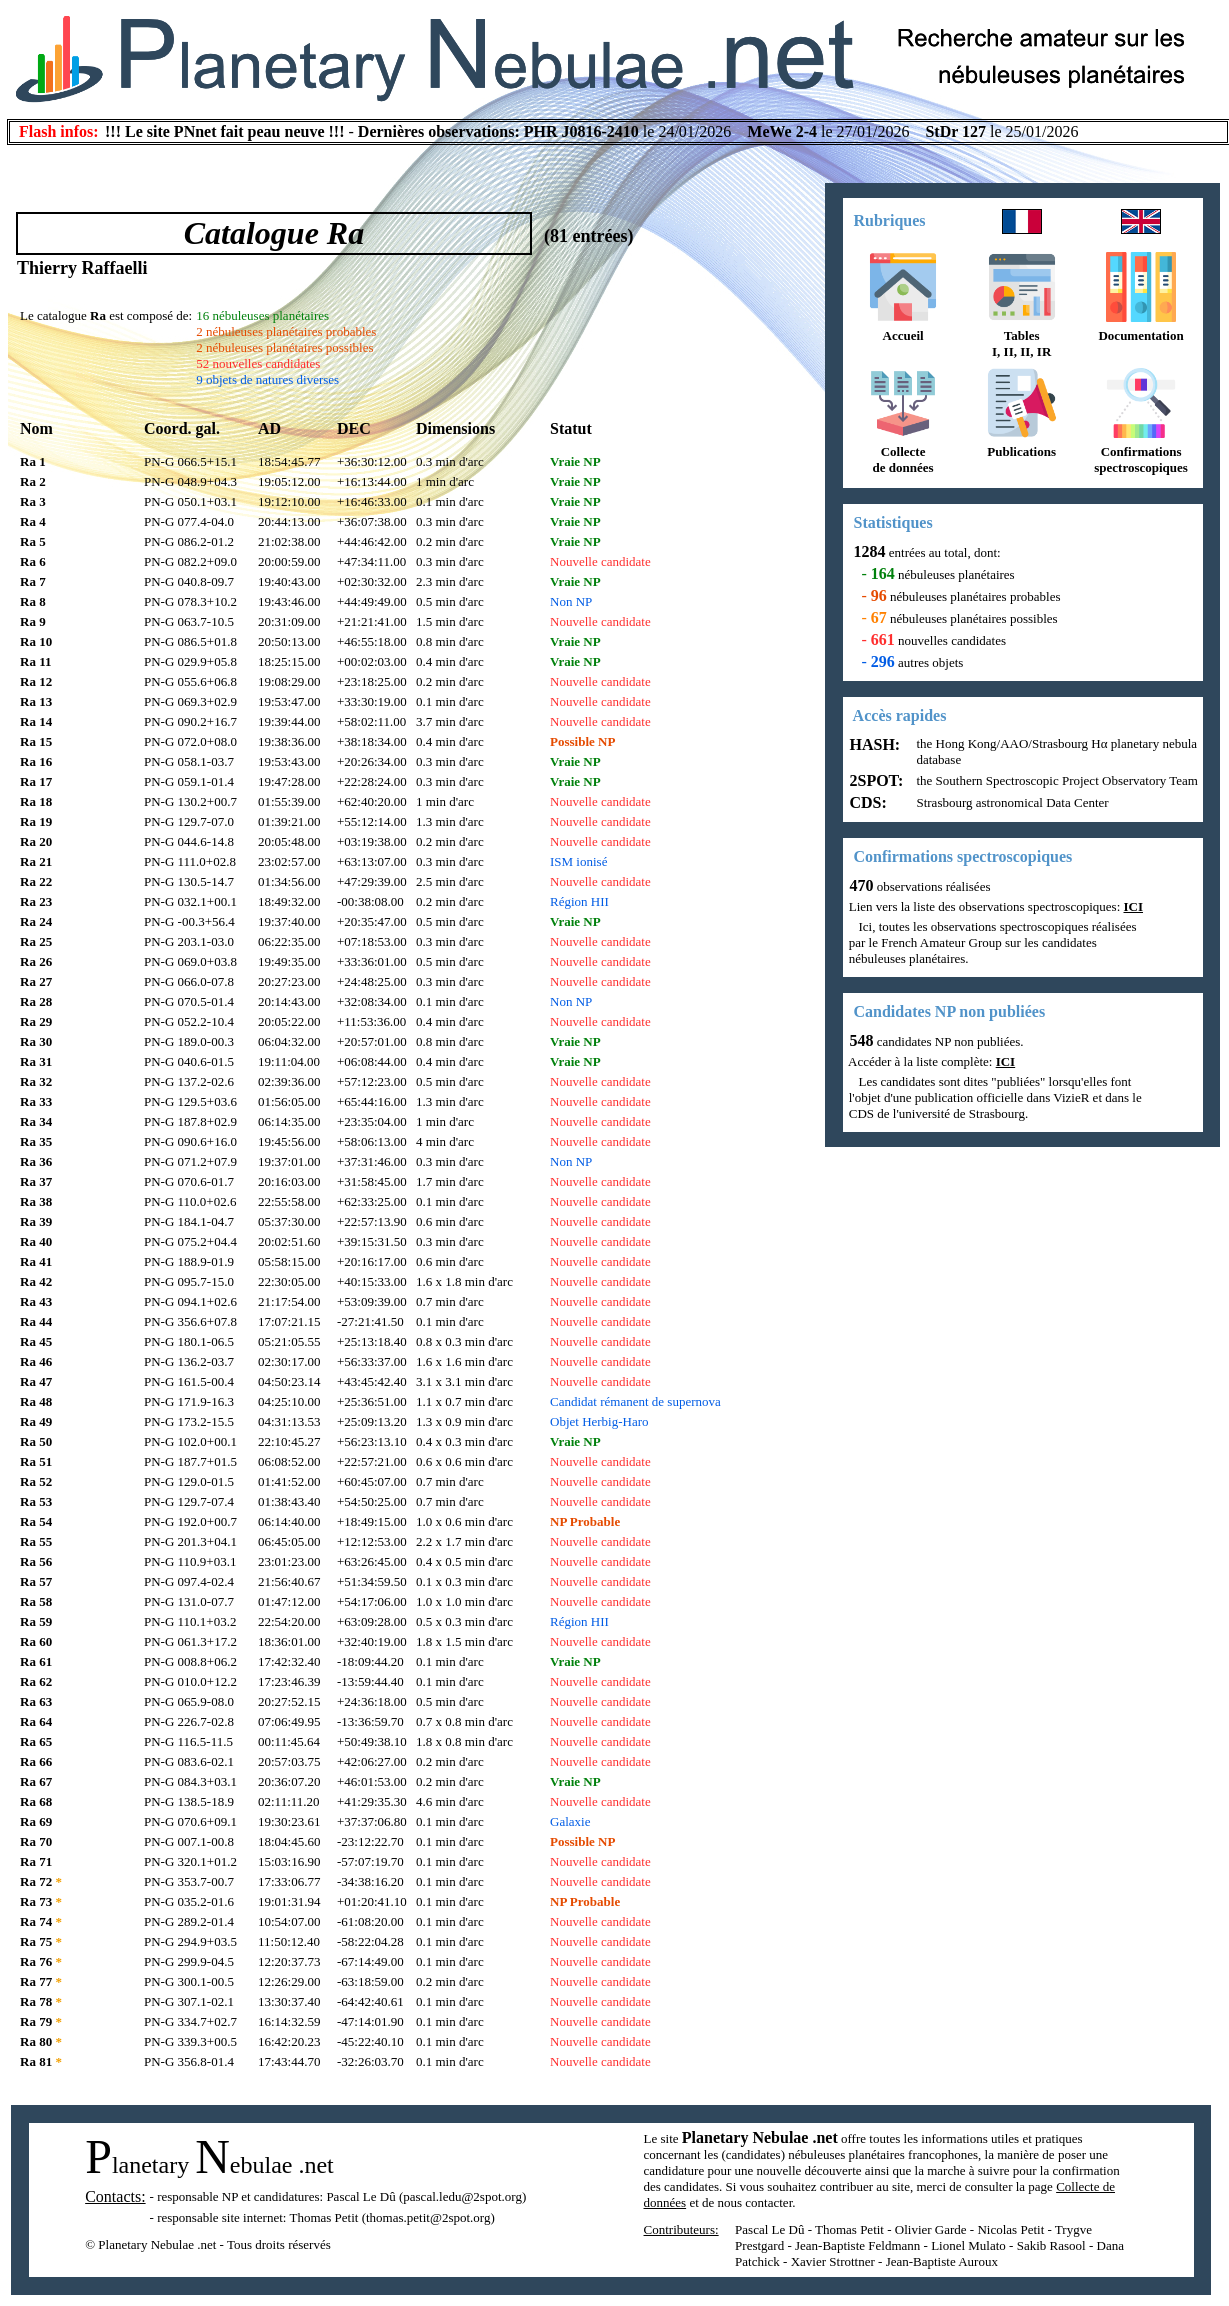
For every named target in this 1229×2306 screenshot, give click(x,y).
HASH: (873, 744)
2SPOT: (875, 780)
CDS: (866, 802)
